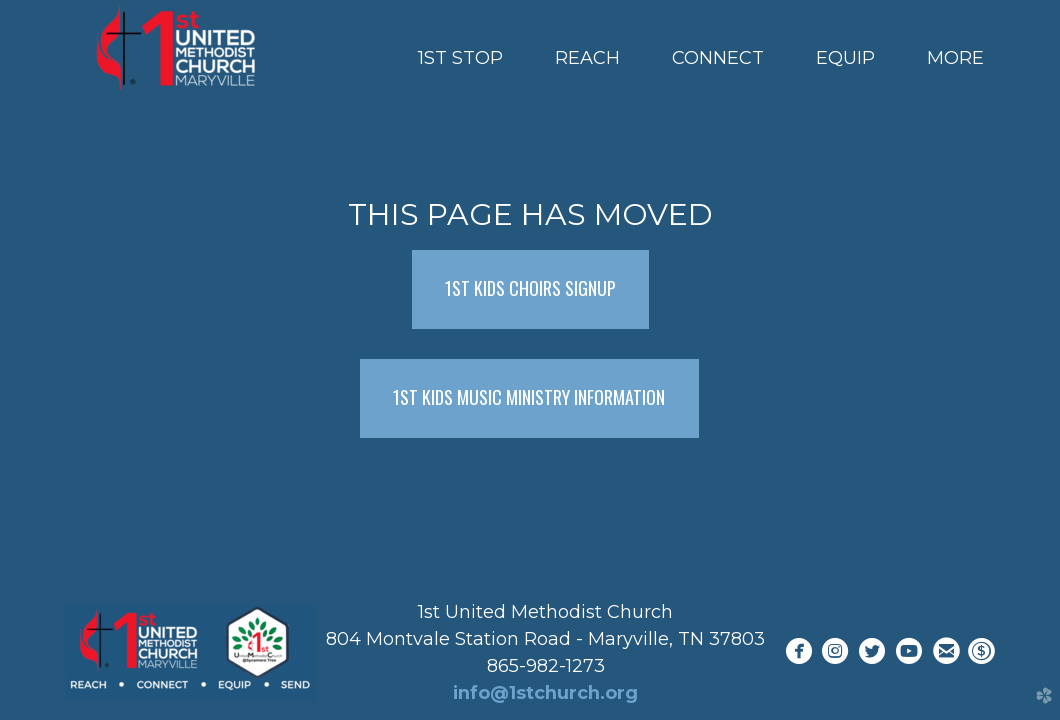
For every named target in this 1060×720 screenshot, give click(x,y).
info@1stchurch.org (545, 693)
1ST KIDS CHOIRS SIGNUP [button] (530, 288)
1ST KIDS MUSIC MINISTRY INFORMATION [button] (529, 397)
